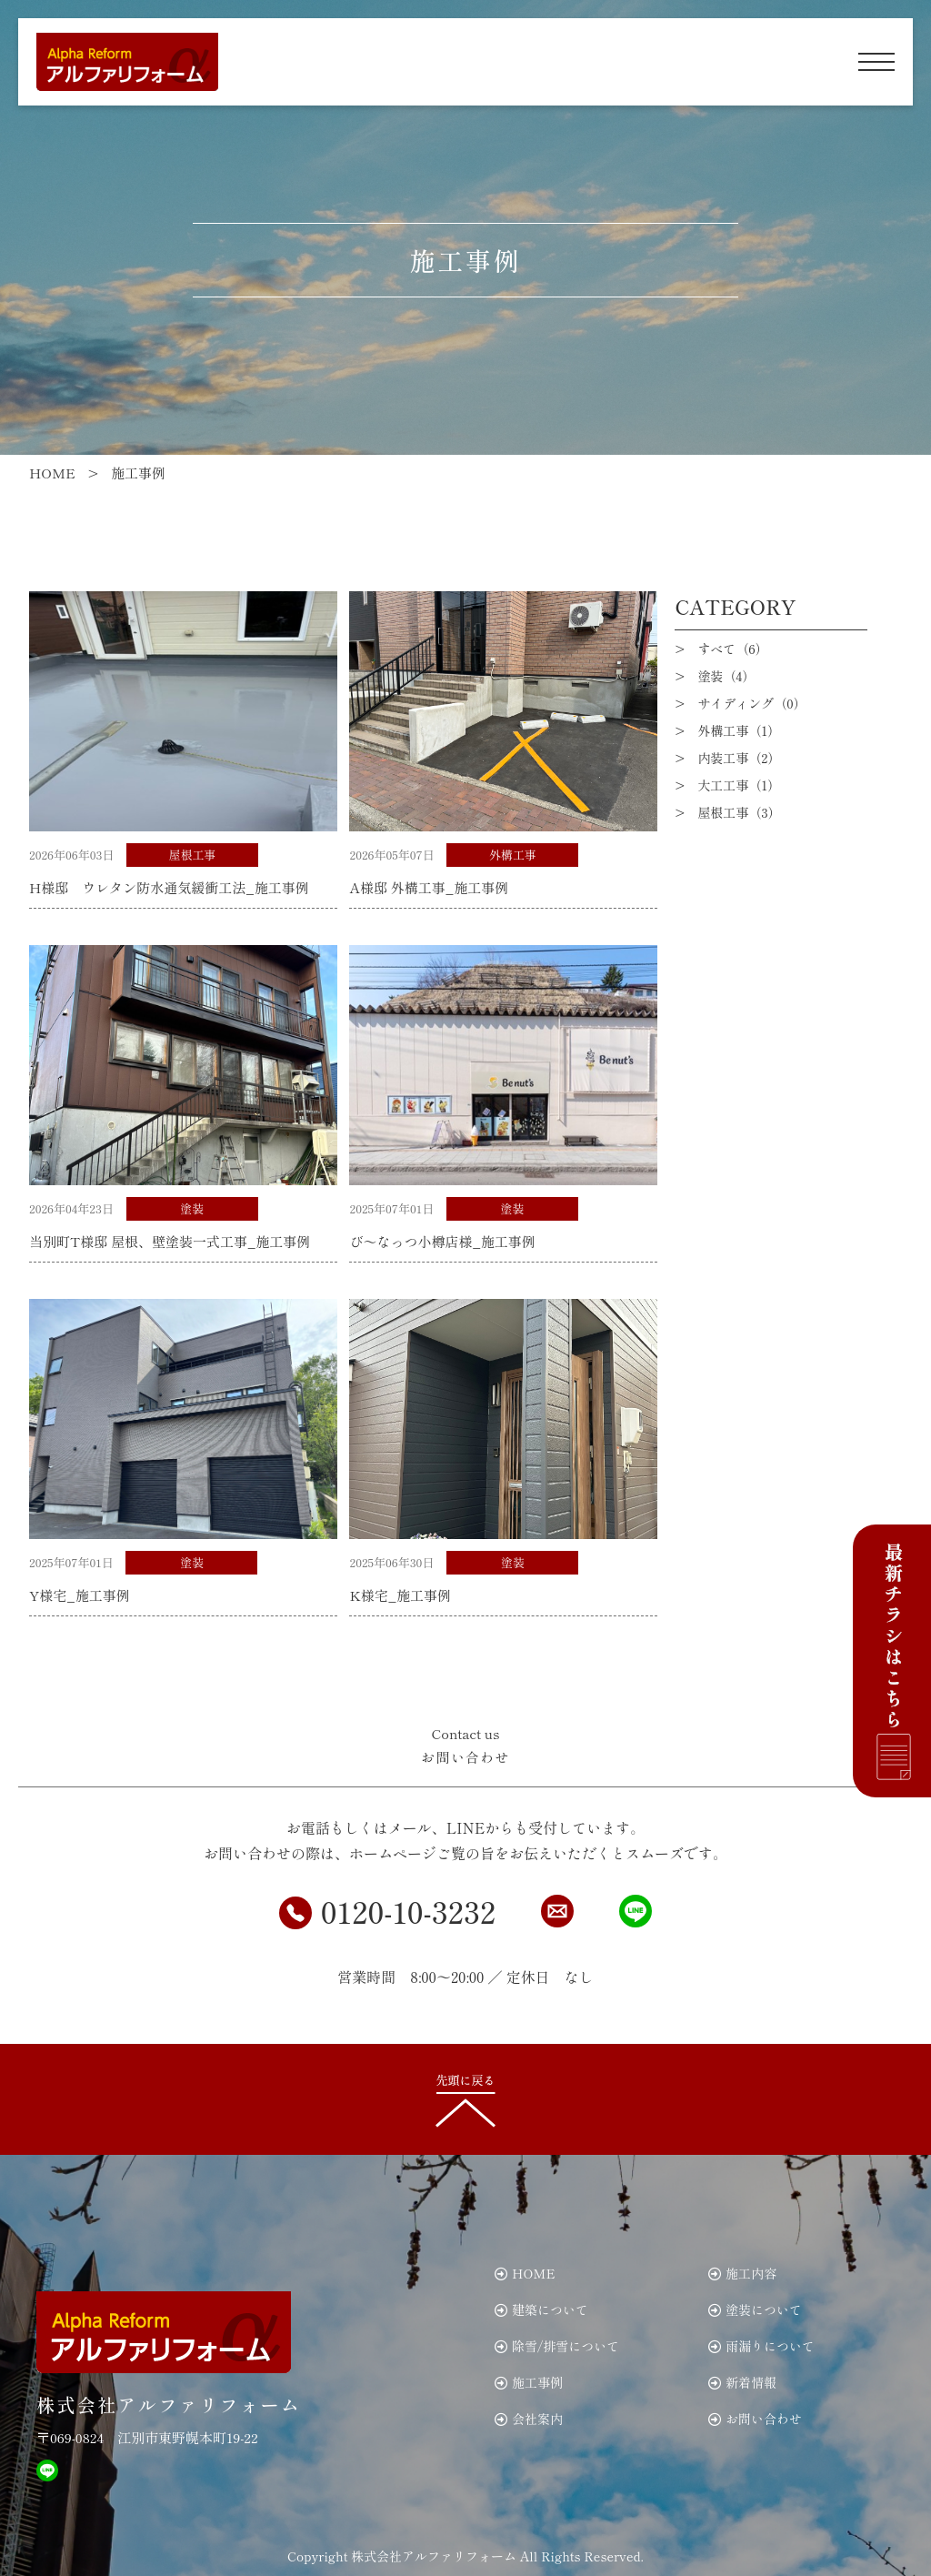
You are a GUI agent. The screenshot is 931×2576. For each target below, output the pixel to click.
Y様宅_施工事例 (79, 1595)
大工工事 (738, 785)
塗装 (192, 1208)
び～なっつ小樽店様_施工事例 (442, 1241)
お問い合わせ (755, 2419)
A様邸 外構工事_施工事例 (428, 887)
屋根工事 (192, 854)
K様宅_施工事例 (400, 1595)
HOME (525, 2273)
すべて (732, 648)
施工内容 (742, 2273)
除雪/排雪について (557, 2346)
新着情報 (742, 2382)
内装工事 (738, 758)
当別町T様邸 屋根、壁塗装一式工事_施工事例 (169, 1241)
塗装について (755, 2309)
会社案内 (529, 2419)
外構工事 (512, 854)
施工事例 (529, 2382)
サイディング (751, 703)
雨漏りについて (761, 2346)
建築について (541, 2309)
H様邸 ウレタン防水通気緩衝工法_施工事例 (169, 887)
